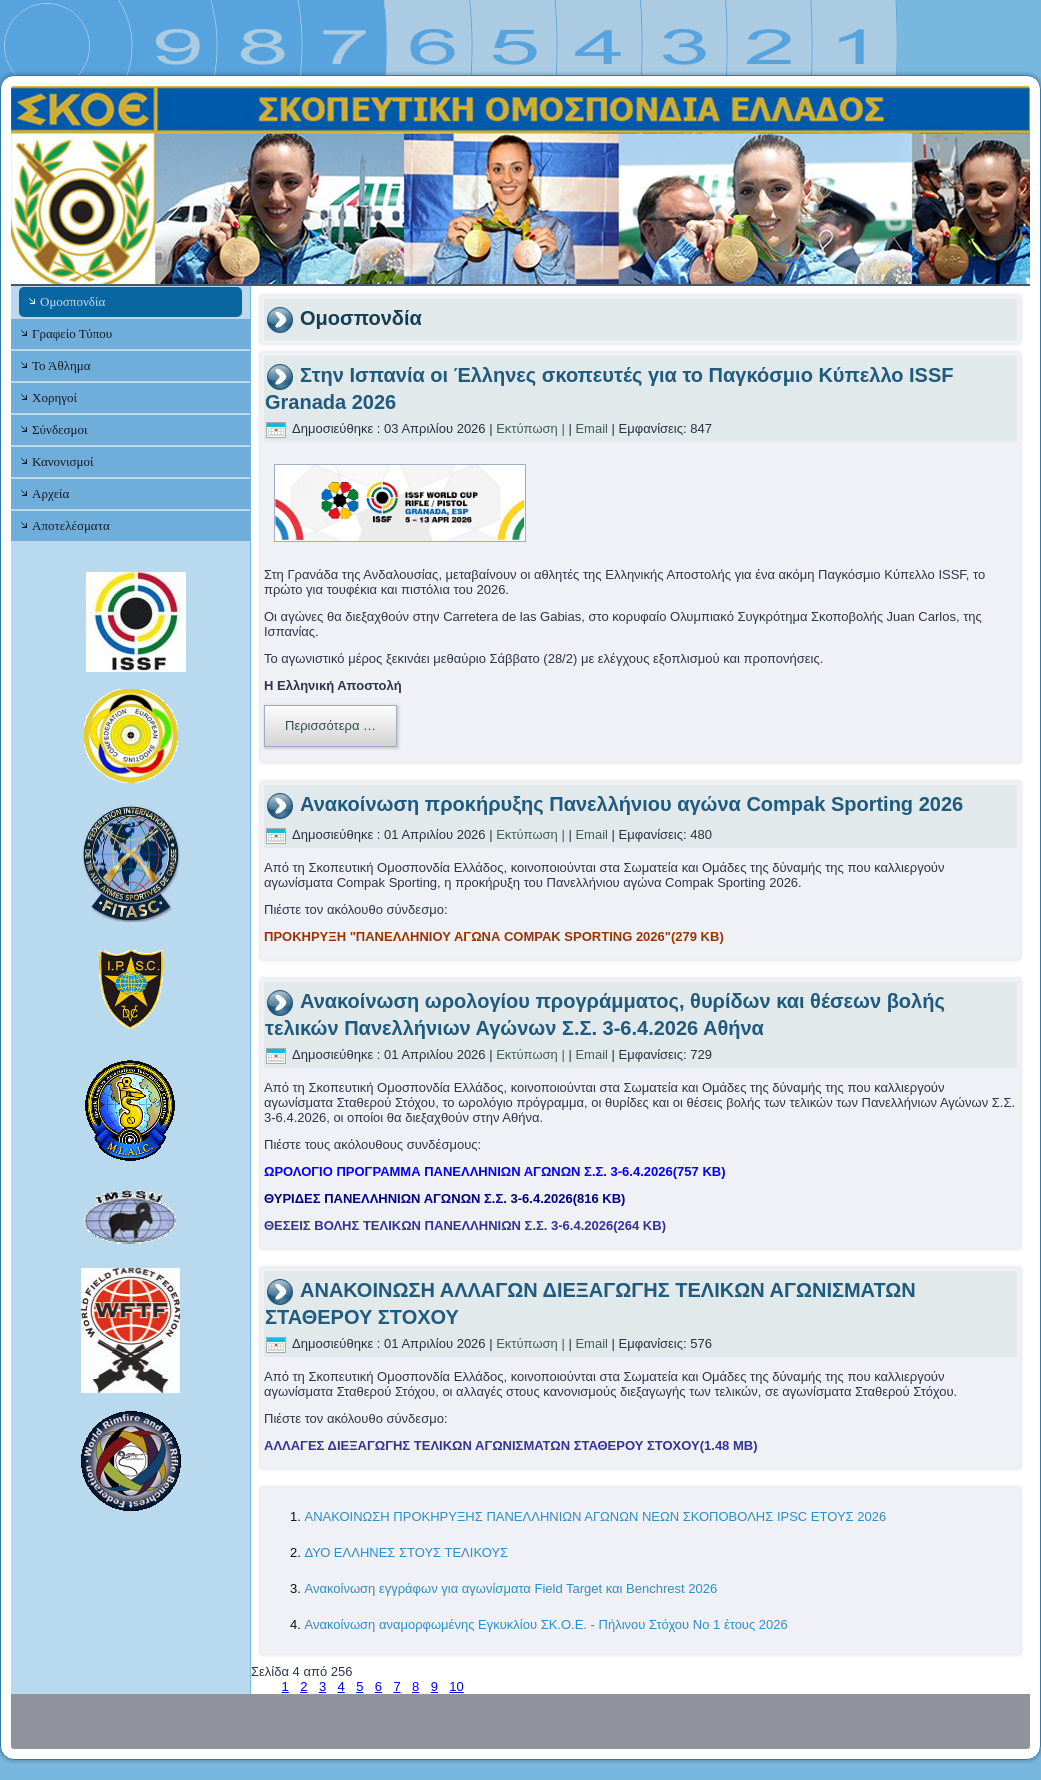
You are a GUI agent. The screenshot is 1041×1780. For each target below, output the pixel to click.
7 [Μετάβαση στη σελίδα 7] (396, 1686)
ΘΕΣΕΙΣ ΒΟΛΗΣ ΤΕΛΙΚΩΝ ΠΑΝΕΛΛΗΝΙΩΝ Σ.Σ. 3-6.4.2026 (465, 1225)
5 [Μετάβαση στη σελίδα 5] (359, 1686)
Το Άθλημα (61, 365)
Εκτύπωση (527, 428)
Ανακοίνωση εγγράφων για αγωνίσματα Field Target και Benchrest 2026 (510, 1588)
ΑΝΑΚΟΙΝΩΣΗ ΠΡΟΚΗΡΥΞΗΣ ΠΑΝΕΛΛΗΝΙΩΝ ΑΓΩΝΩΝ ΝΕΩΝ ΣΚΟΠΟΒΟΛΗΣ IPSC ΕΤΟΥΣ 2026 (595, 1516)
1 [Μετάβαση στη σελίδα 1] (285, 1686)
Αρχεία (50, 493)
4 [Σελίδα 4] (341, 1686)
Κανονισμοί (62, 461)
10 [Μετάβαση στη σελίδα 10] (456, 1686)
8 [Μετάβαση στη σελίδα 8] (415, 1686)
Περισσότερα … (330, 725)
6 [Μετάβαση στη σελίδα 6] (378, 1686)
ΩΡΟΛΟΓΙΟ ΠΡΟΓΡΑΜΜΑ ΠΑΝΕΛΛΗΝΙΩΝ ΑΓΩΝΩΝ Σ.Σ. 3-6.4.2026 (495, 1171)
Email (591, 428)
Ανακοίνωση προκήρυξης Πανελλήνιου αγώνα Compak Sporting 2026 (631, 804)
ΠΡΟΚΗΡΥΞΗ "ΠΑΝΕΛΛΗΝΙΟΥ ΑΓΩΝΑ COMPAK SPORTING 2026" (494, 936)
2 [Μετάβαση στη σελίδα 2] (303, 1686)
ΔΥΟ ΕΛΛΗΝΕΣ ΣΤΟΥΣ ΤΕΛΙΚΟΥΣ (406, 1552)
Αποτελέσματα (71, 525)
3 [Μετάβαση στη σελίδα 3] (322, 1686)
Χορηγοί (54, 397)
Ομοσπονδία (72, 301)
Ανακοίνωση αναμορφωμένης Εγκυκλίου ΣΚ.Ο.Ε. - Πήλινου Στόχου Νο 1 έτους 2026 (545, 1624)
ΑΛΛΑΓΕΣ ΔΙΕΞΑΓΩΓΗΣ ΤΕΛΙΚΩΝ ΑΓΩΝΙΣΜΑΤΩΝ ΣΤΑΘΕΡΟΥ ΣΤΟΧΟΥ (511, 1445)
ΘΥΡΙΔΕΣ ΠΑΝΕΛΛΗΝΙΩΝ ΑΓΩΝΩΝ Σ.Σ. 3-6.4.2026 (444, 1198)
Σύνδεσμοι (59, 429)
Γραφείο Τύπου (72, 333)
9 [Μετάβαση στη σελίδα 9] (434, 1686)
